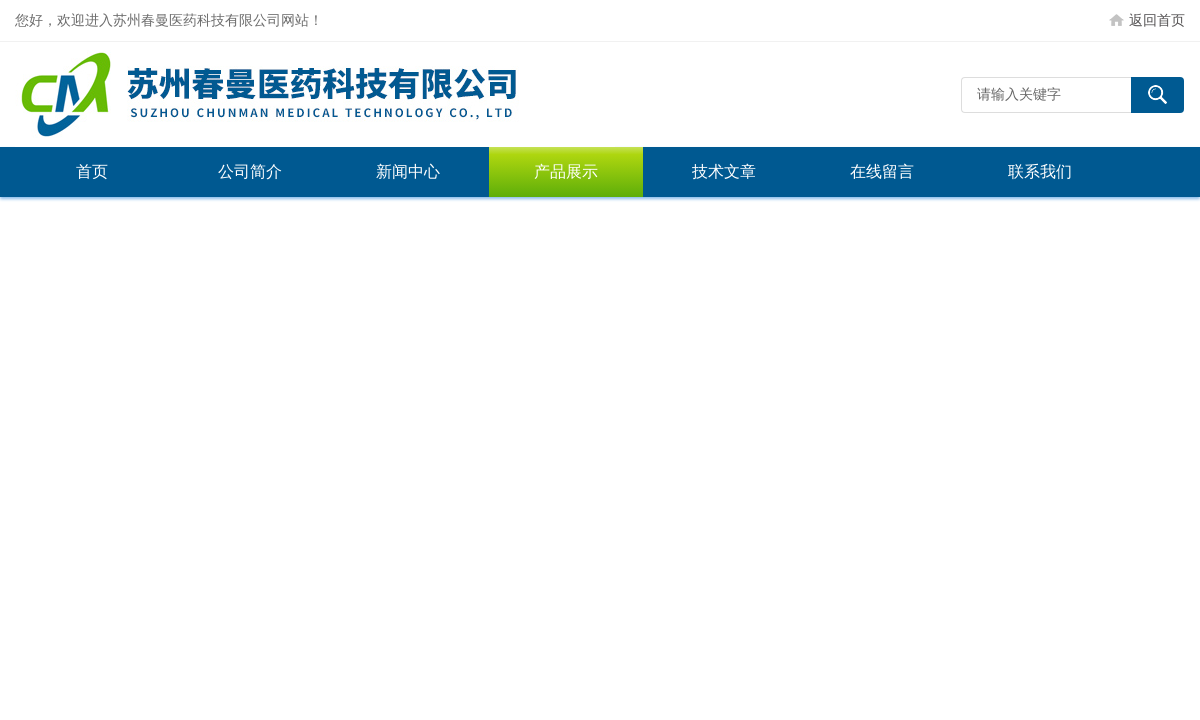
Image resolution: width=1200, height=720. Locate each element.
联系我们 (1040, 171)
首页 (92, 171)
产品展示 (566, 171)
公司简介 (250, 171)
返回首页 (1157, 20)
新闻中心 (408, 171)
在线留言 (882, 171)
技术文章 (724, 171)
